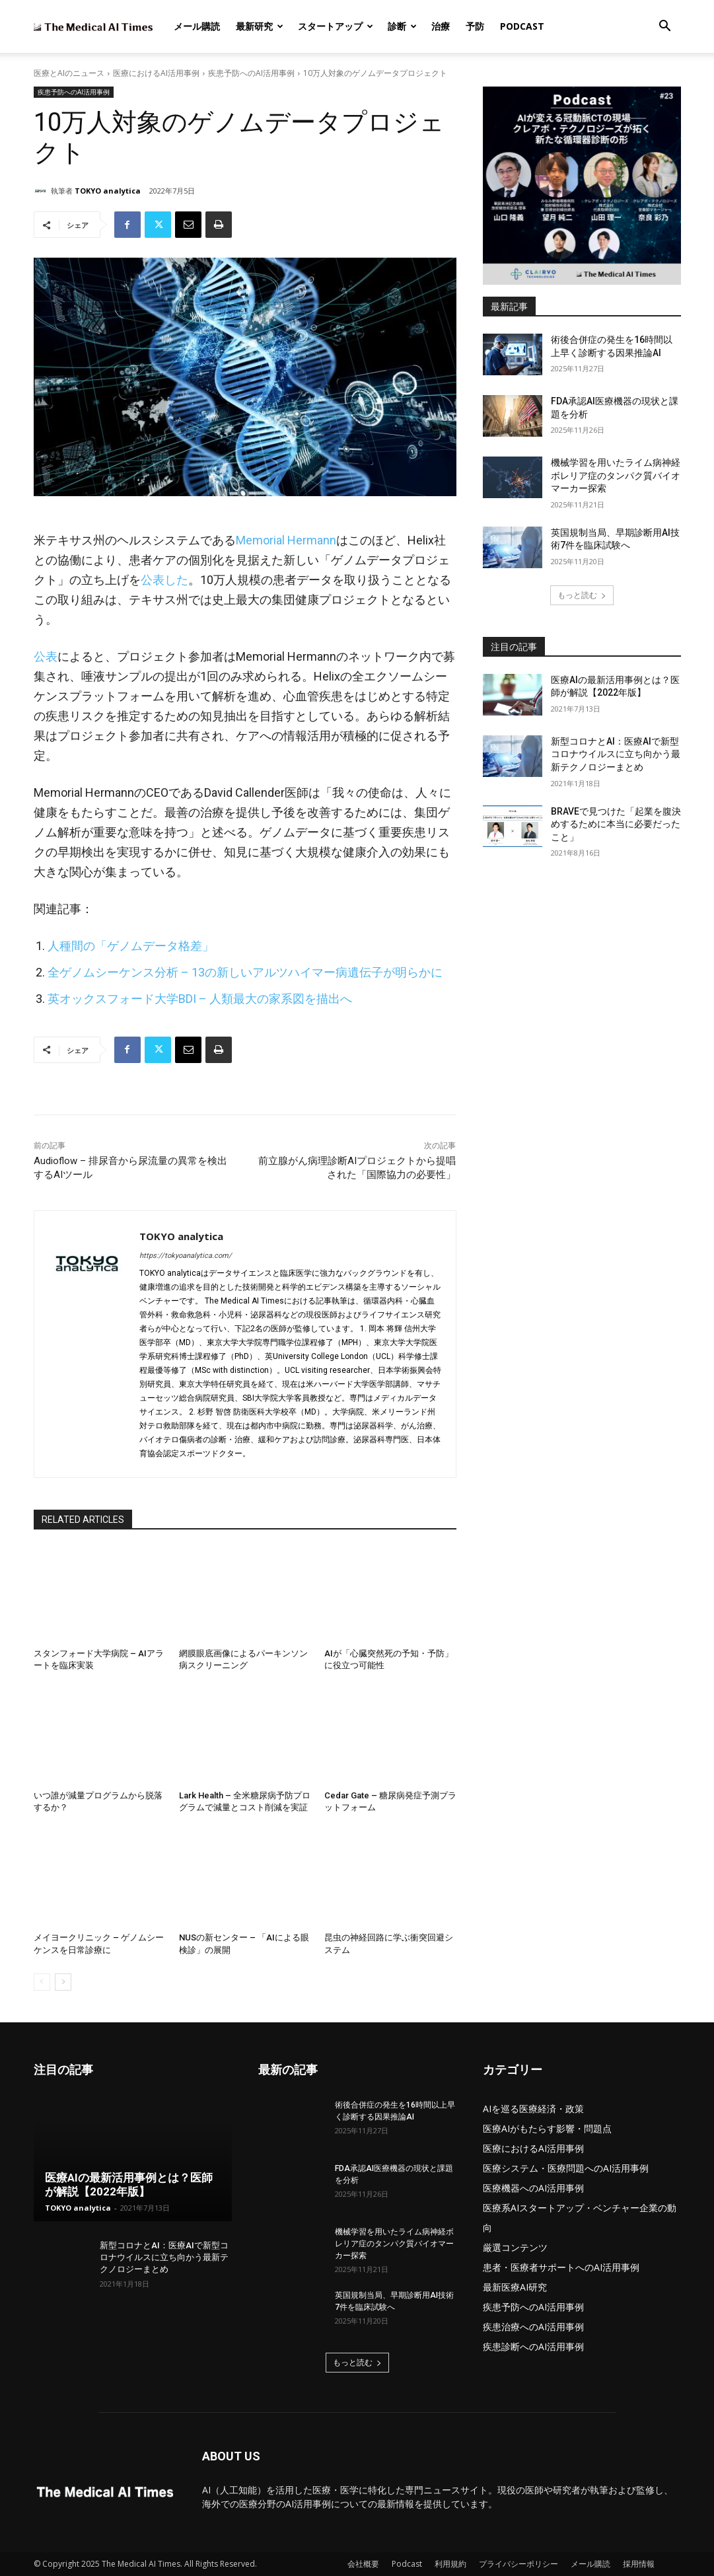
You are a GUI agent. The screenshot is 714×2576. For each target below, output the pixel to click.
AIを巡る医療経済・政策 (533, 2108)
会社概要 (363, 2563)
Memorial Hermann (286, 540)
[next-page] (63, 1982)
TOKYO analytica (108, 191)
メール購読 (197, 26)
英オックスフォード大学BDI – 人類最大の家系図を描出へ (200, 999)
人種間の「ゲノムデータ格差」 (131, 946)
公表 (45, 656)
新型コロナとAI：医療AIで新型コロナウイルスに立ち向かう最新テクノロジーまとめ (615, 754)
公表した (164, 580)
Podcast (522, 26)
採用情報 (639, 2563)
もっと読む (581, 595)
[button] (665, 27)
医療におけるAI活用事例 (156, 73)
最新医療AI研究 (515, 2287)
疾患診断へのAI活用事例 (533, 2346)
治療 (440, 26)
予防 (475, 26)
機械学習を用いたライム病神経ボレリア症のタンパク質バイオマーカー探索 (615, 475)
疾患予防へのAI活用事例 (251, 73)
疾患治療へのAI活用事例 (533, 2326)
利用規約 (450, 2563)
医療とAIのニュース (69, 73)
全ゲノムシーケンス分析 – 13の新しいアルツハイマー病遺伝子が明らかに (245, 972)
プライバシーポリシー (518, 2563)
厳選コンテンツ (515, 2247)
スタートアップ (335, 26)
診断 (402, 26)
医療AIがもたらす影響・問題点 (547, 2128)
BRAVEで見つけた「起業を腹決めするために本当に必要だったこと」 (616, 824)
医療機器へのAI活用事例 (533, 2188)
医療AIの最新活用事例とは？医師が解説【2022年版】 (129, 2184)
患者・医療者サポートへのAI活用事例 (561, 2267)
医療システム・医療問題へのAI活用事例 (566, 2168)
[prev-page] (42, 1982)
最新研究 (259, 26)
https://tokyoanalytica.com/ (185, 1255)
